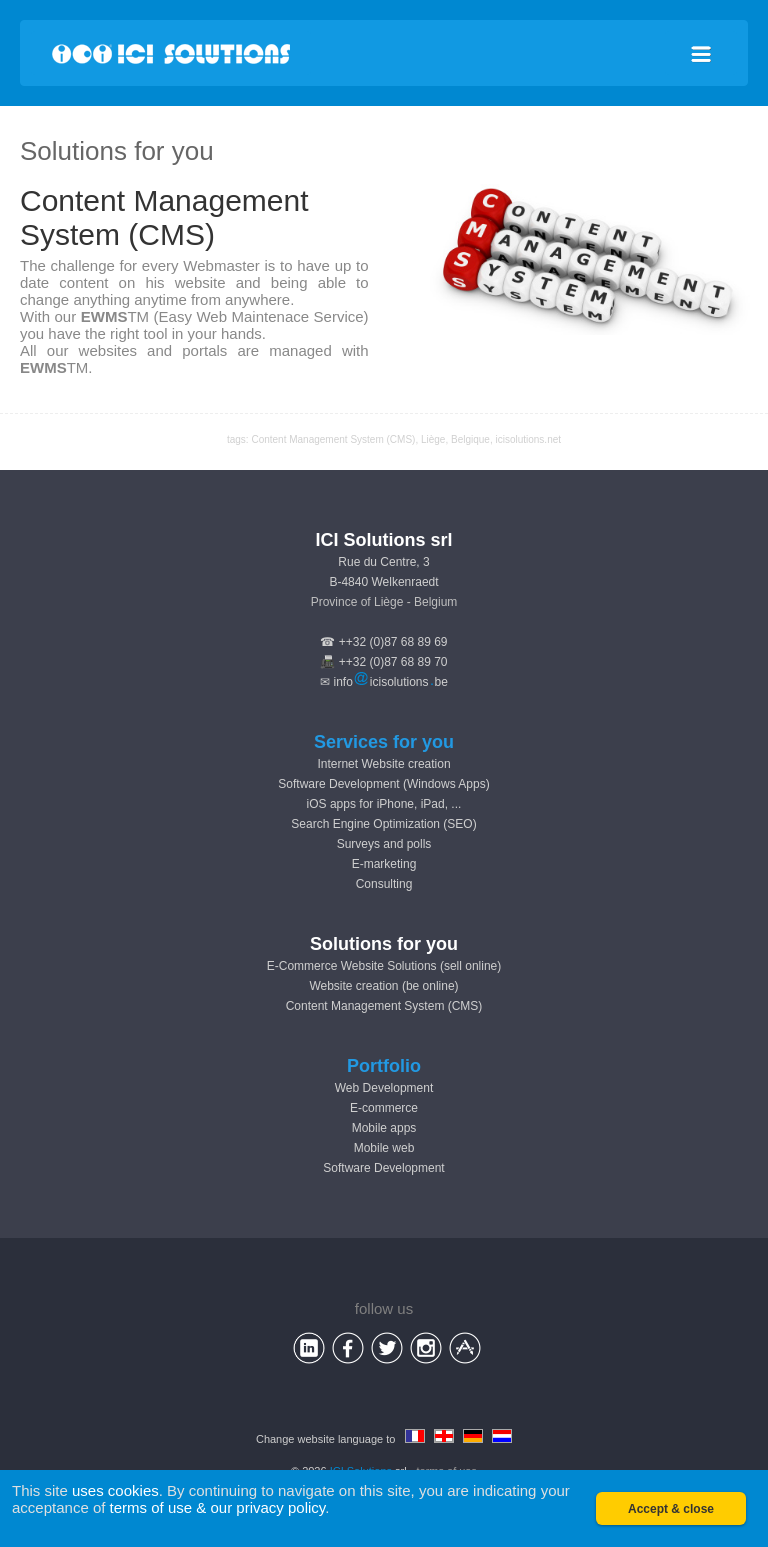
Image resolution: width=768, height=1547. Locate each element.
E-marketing (384, 864)
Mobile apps (384, 1128)
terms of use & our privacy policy (218, 1507)
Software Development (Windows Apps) (383, 784)
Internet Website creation (383, 764)
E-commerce (384, 1108)
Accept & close (671, 1509)
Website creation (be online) (383, 986)
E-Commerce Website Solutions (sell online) (384, 966)
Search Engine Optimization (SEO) (383, 824)
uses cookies (115, 1490)
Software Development (383, 1168)
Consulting (384, 884)
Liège (433, 439)
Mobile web (384, 1148)
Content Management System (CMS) (384, 1006)
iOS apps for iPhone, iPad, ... (384, 804)
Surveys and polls (384, 844)
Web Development (384, 1088)
